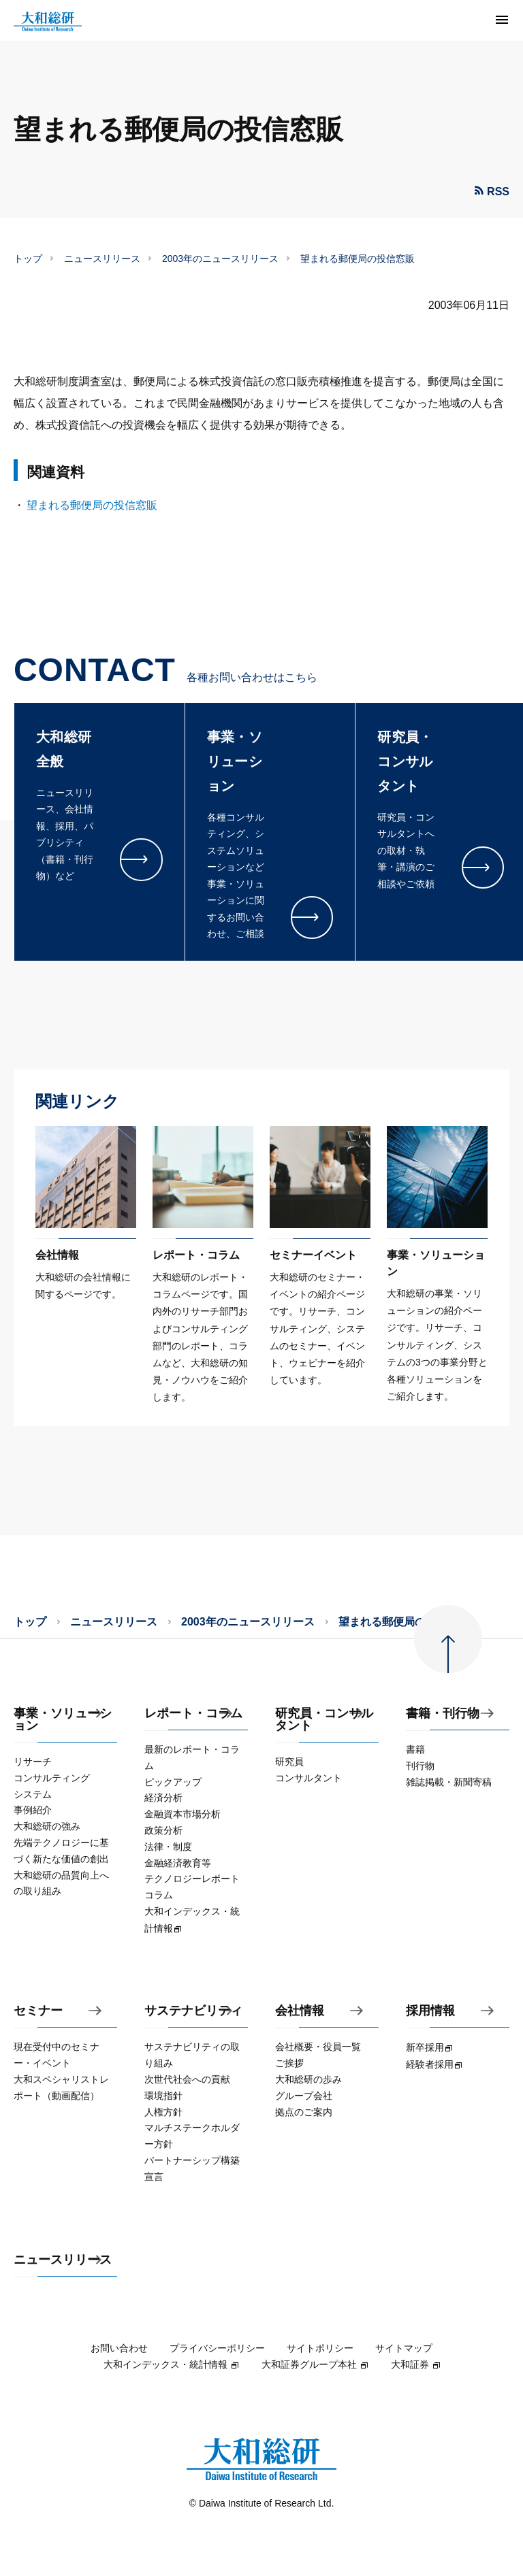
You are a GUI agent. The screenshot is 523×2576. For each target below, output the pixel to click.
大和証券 (416, 2364)
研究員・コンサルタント (324, 1719)
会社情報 (299, 2010)
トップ (28, 258)
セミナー (38, 2010)
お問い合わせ (119, 2348)
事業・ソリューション (63, 1719)
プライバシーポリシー (217, 2348)
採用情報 (430, 2010)
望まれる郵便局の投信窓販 (92, 505)
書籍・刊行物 (442, 1713)
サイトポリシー (320, 2348)
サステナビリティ (193, 2010)
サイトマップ (403, 2348)
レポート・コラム (193, 1713)
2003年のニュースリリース (220, 258)
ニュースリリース (102, 258)
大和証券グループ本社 (315, 2364)
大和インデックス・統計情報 (172, 2364)
